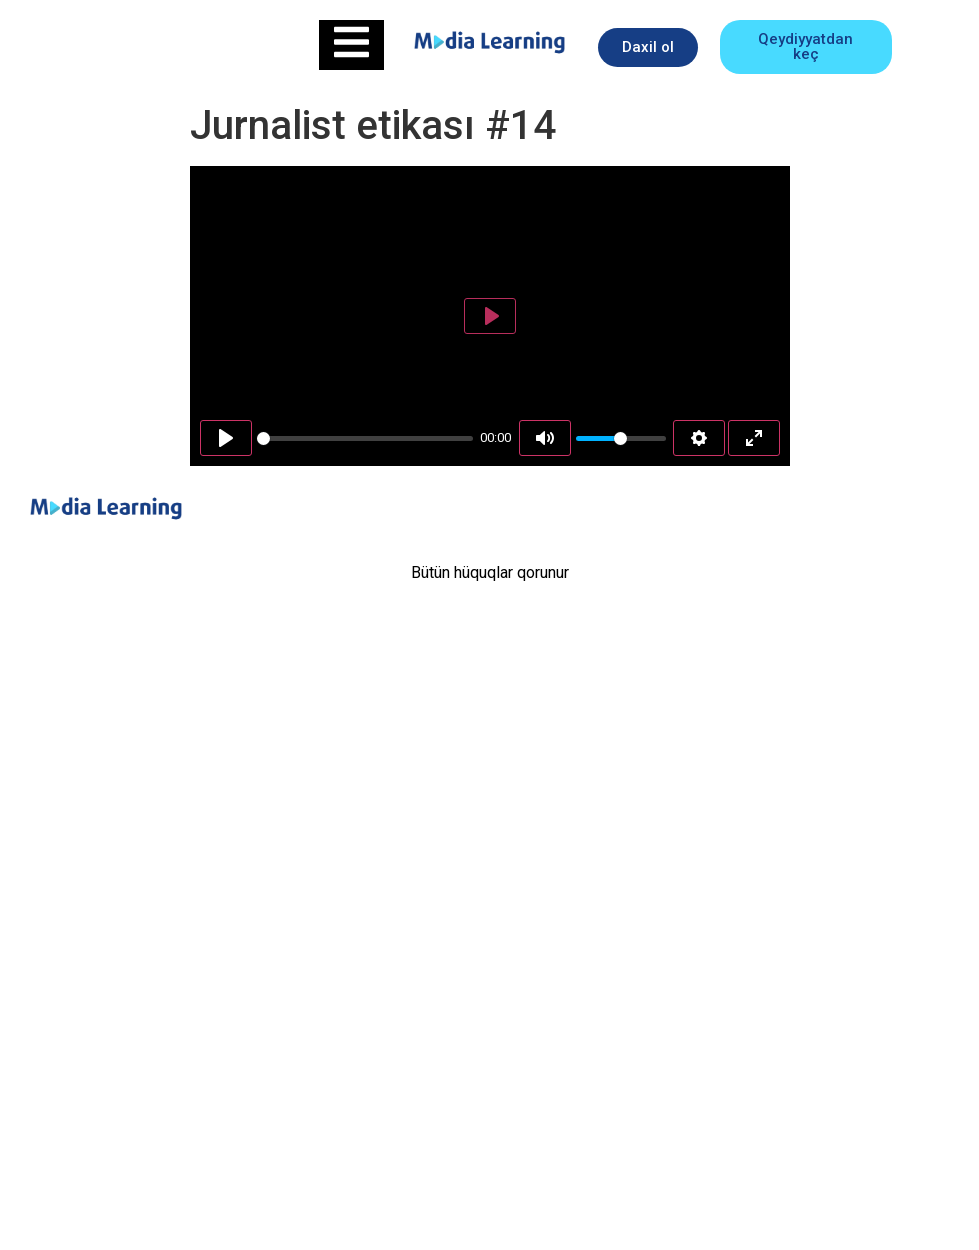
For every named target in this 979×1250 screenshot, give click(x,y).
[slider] (365, 438)
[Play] (226, 438)
